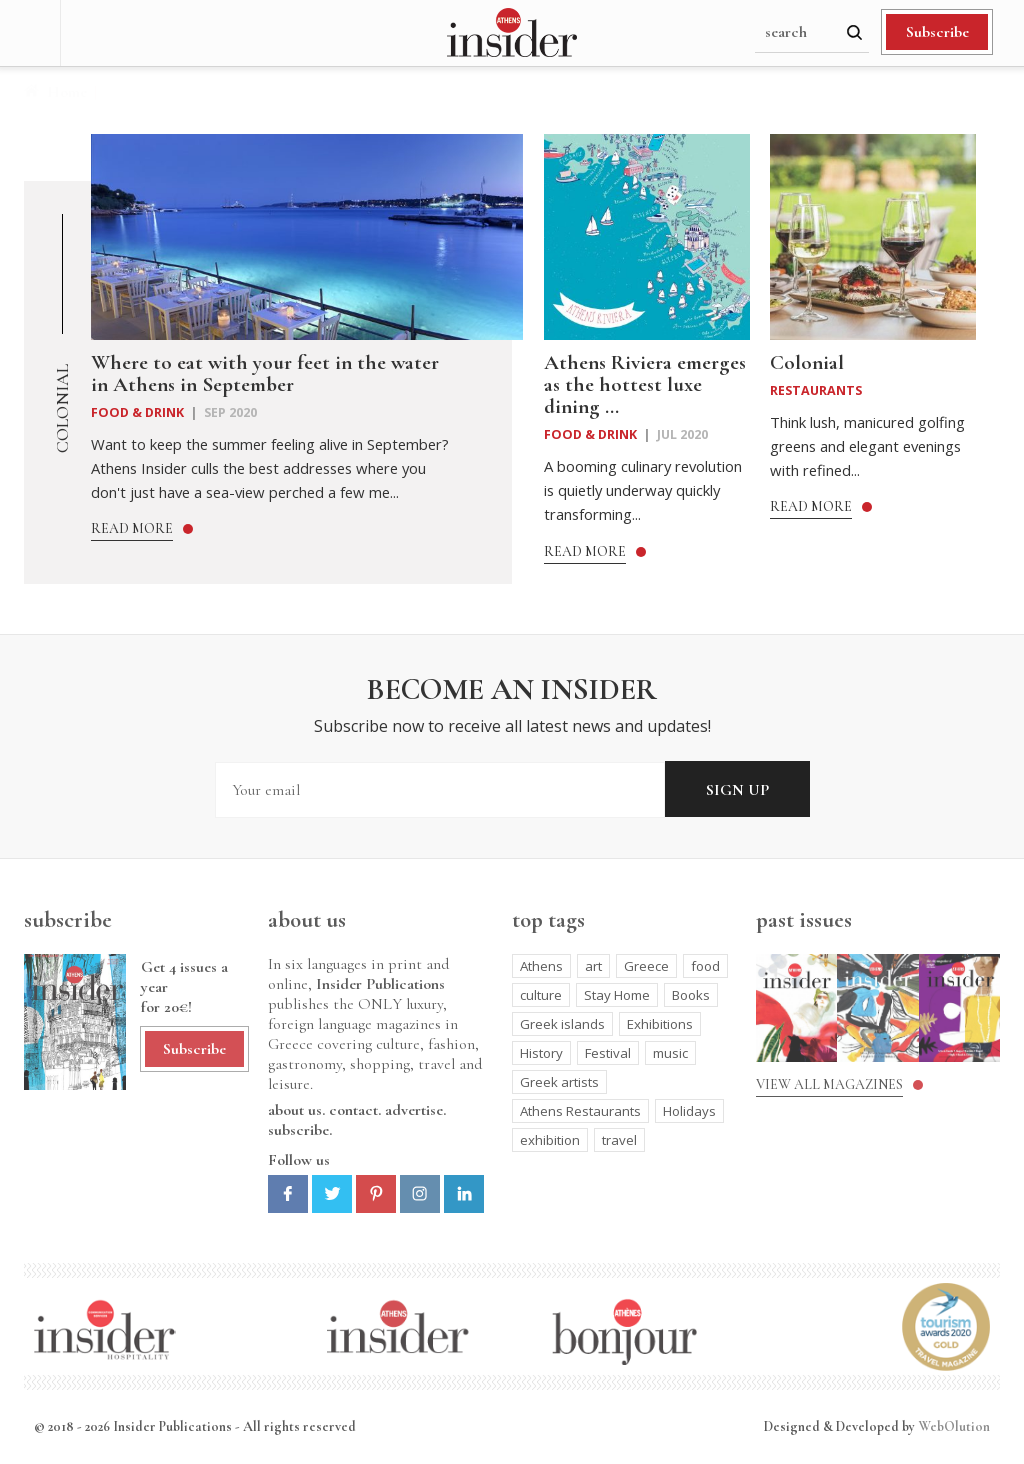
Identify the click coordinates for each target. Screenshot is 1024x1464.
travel (619, 1140)
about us (295, 1110)
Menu (30, 33)
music (670, 1053)
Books (691, 995)
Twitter (332, 1194)
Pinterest (376, 1194)
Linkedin (464, 1194)
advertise (414, 1110)
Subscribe (937, 32)
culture (541, 995)
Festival (608, 1053)
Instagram (420, 1194)
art (593, 966)
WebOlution (954, 1426)
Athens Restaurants (580, 1111)
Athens (541, 966)
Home (67, 92)
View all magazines (829, 1084)
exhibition (550, 1140)
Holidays (689, 1111)
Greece (646, 966)
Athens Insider (512, 33)
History (541, 1053)
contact (353, 1110)
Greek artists (559, 1082)
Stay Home (617, 995)
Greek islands (562, 1024)
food (705, 966)
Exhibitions (660, 1024)
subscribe (298, 1130)
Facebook (288, 1194)
